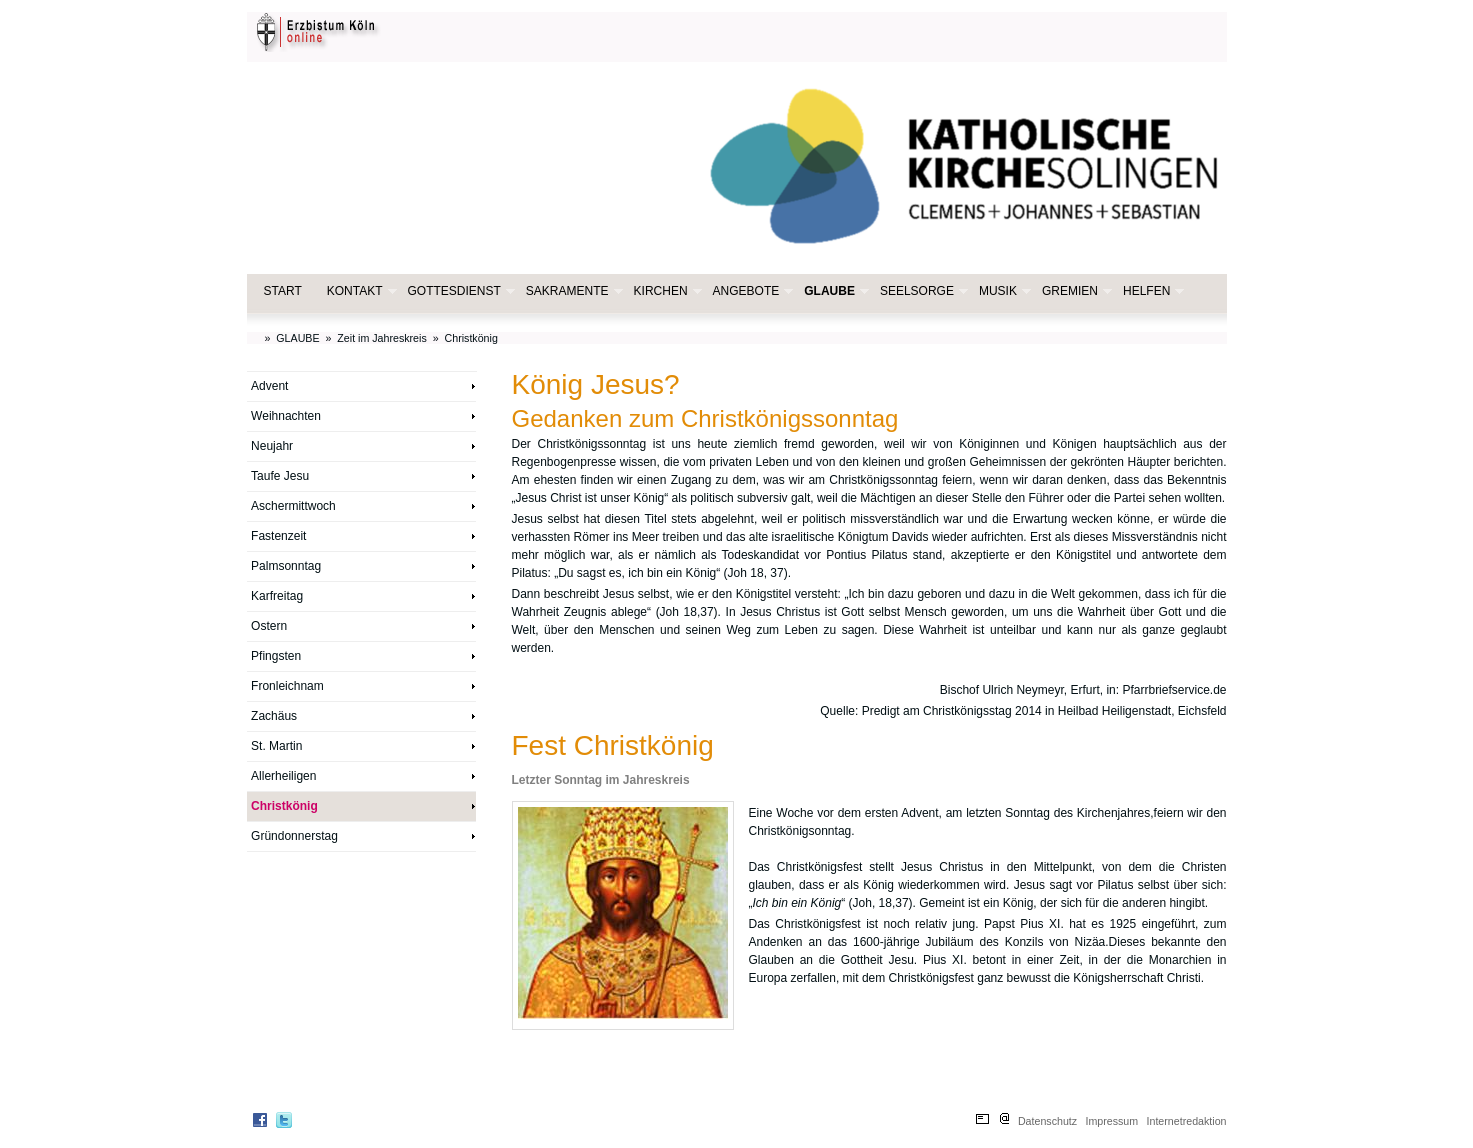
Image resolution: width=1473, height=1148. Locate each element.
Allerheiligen (283, 776)
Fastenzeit (278, 536)
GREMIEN (1075, 291)
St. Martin (276, 746)
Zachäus (274, 716)
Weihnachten (286, 416)
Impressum (1111, 1121)
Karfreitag (277, 596)
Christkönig (471, 338)
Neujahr (272, 446)
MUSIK (1003, 291)
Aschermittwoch (293, 506)
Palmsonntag (286, 566)
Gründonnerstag (294, 836)
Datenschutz (1047, 1121)
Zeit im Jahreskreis (381, 338)
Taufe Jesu (280, 476)
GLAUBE (834, 291)
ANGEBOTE (751, 291)
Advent (269, 386)
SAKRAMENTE (572, 291)
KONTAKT (360, 291)
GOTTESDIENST (459, 291)
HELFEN (1151, 291)
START (283, 291)
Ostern (269, 626)
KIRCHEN (666, 291)
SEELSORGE (922, 291)
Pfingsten (276, 656)
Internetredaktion (1187, 1121)
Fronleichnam (287, 686)
